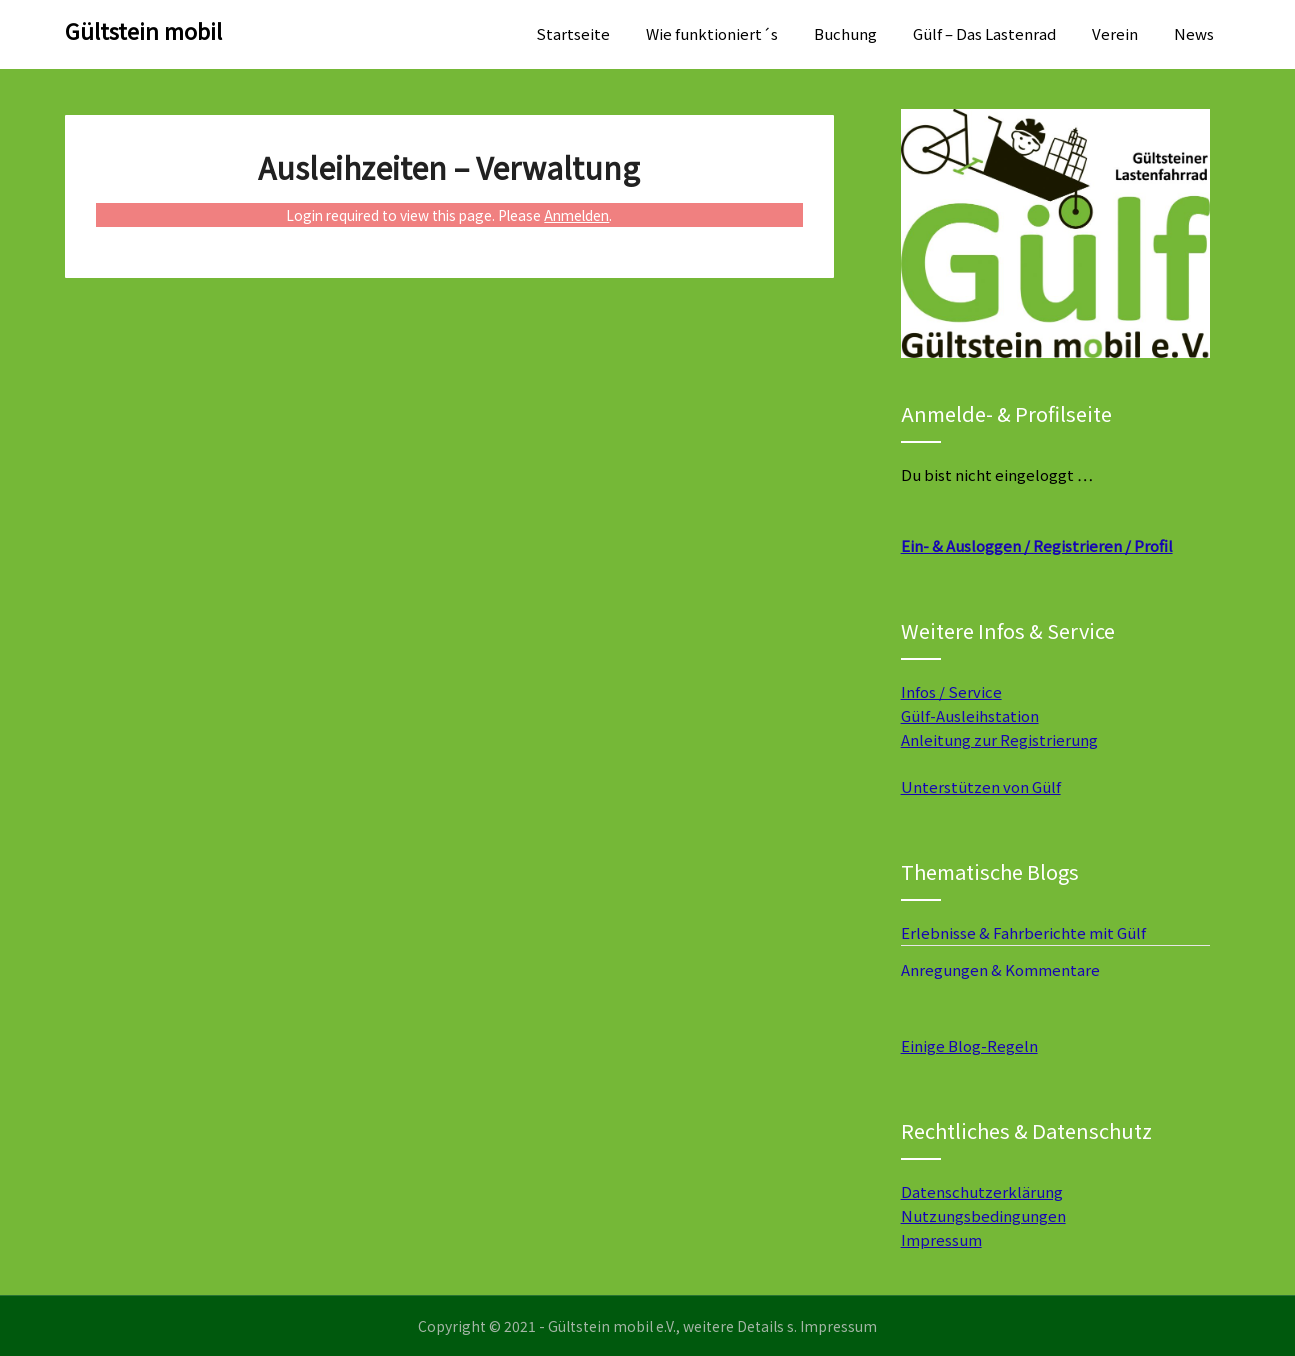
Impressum (941, 1239)
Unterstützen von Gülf (981, 786)
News (1194, 33)
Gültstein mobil (143, 30)
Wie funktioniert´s (712, 33)
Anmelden (576, 215)
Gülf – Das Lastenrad (984, 33)
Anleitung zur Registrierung (999, 739)
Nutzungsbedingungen (983, 1215)
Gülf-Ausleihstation (970, 715)
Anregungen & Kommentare (1000, 969)
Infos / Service (951, 691)
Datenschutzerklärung (982, 1191)
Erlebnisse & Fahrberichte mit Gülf (1023, 932)
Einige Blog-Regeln (969, 1045)
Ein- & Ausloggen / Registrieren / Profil (1037, 545)
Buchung (845, 33)
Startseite (573, 33)
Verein (1115, 33)
